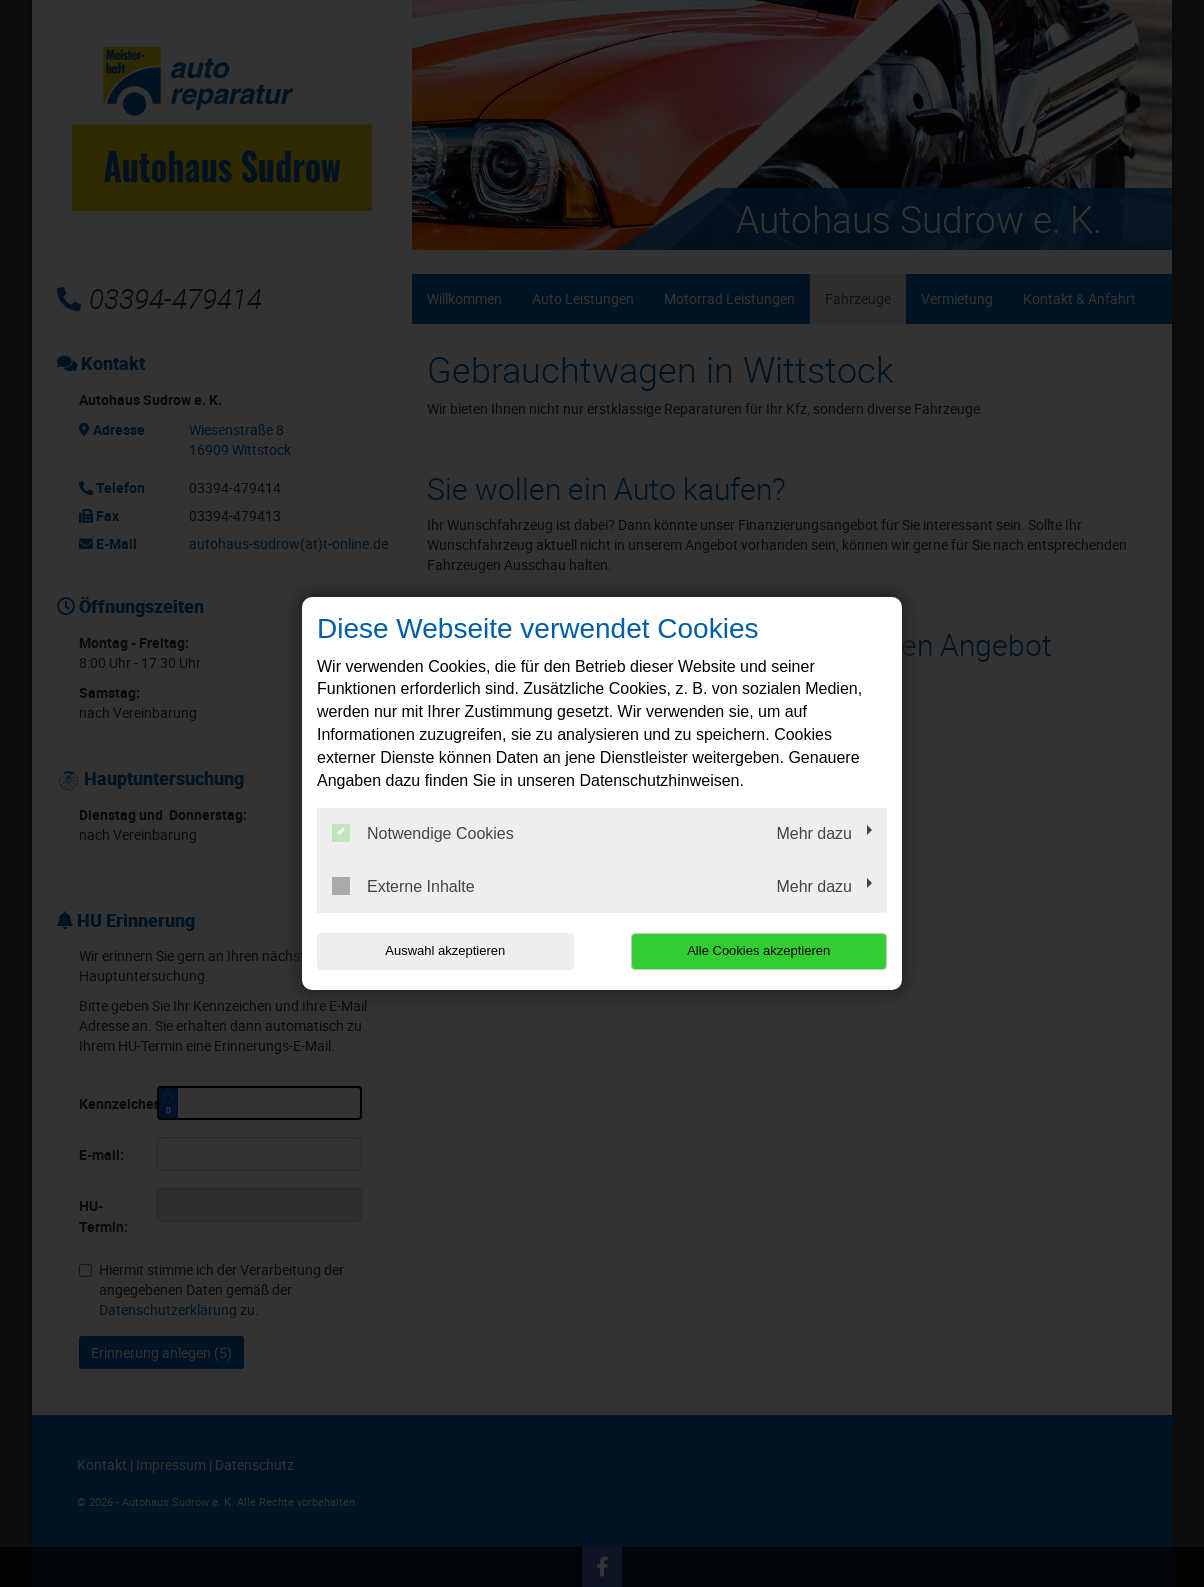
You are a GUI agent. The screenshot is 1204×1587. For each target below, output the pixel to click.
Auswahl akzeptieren (445, 950)
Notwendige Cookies (423, 833)
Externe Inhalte (403, 886)
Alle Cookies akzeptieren (758, 950)
